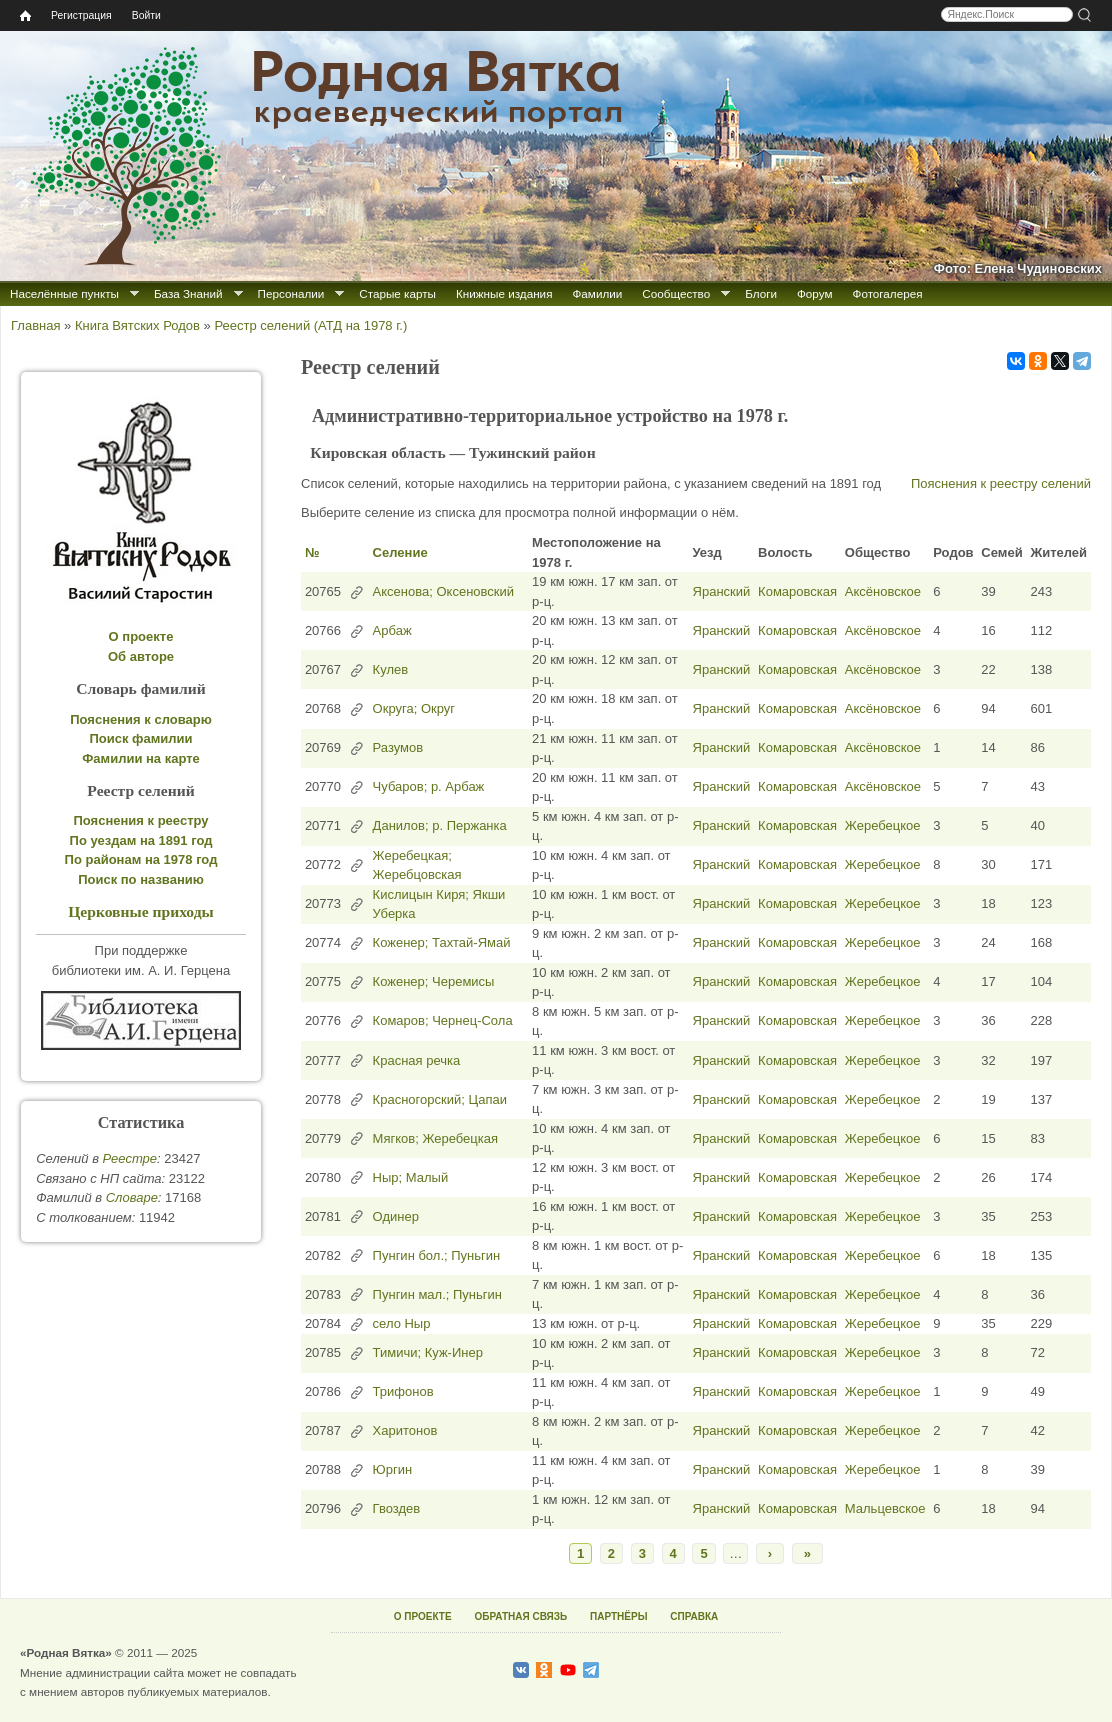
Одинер (396, 1216)
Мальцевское (885, 1508)
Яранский (722, 591)
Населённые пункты (64, 293)
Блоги (761, 293)
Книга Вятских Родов (137, 325)
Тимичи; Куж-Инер (428, 1352)
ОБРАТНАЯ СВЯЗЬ (520, 1616)
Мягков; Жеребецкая (435, 1138)
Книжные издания (504, 293)
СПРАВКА (694, 1616)
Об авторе (141, 656)
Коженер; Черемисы (434, 981)
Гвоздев (397, 1508)
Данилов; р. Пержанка (440, 825)
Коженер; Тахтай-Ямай (442, 942)
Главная (35, 325)
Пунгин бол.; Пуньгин (437, 1255)
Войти (146, 15)
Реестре (130, 1158)
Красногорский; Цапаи (440, 1099)
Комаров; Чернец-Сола (443, 1020)
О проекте (141, 636)
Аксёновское (883, 591)
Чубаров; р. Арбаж (429, 786)
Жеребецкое (883, 825)
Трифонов (403, 1391)
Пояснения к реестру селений (1001, 483)
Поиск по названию (141, 879)
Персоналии (291, 293)
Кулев (391, 669)
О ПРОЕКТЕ (423, 1616)
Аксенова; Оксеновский (443, 591)
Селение (400, 552)
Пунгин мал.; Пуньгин (437, 1294)
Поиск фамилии (140, 738)
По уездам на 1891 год (141, 840)
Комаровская (797, 591)
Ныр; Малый (411, 1177)
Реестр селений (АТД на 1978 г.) (310, 325)
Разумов (398, 747)
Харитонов (405, 1430)
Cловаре (132, 1197)
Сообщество (676, 293)
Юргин (393, 1469)
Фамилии (597, 293)
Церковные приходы (141, 911)
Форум (815, 293)
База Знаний (188, 293)
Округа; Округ (414, 708)
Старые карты (397, 293)
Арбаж (392, 630)
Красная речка (417, 1060)
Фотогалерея (888, 293)
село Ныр (402, 1323)
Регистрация (81, 15)
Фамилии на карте (141, 758)
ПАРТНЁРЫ (618, 1616)
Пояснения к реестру (141, 820)
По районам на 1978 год (141, 859)
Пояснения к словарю (141, 719)
